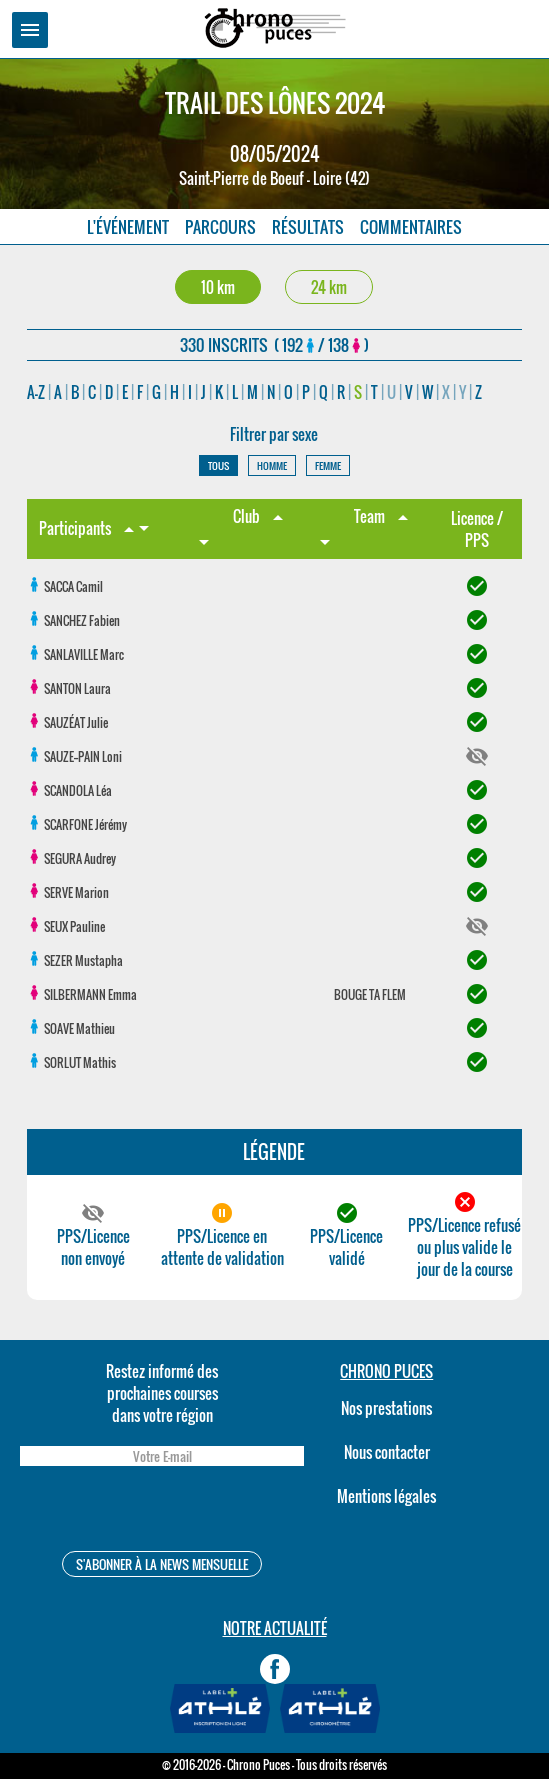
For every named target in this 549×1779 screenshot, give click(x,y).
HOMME (272, 465)
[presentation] (162, 1511)
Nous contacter (387, 1452)
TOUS (218, 465)
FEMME (328, 465)
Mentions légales (386, 1496)
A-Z (36, 392)
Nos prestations (386, 1408)
